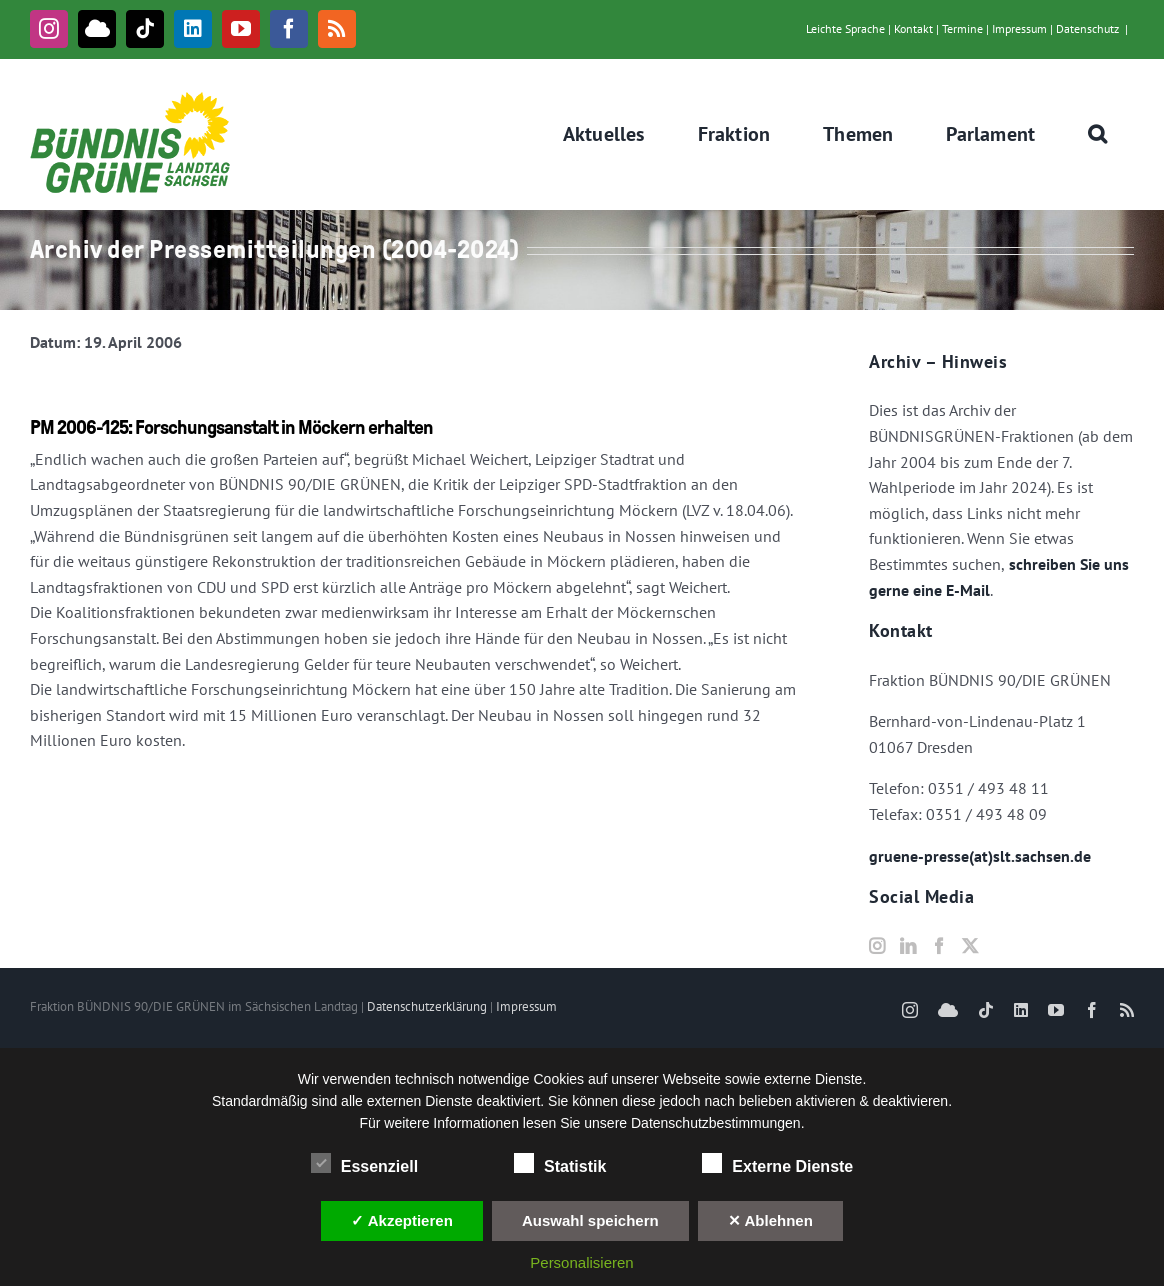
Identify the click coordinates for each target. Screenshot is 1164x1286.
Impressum (1019, 28)
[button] (1098, 134)
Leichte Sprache (845, 28)
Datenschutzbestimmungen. (718, 1123)
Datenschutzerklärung (427, 1006)
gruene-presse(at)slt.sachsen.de (980, 856)
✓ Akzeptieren (402, 1220)
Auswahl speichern (590, 1220)
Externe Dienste (777, 1164)
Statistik (560, 1164)
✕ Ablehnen (770, 1220)
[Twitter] (970, 946)
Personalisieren (581, 1262)
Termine (962, 28)
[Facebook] (939, 946)
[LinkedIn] (908, 946)
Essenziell (364, 1164)
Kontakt (913, 28)
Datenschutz (1087, 28)
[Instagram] (877, 946)
